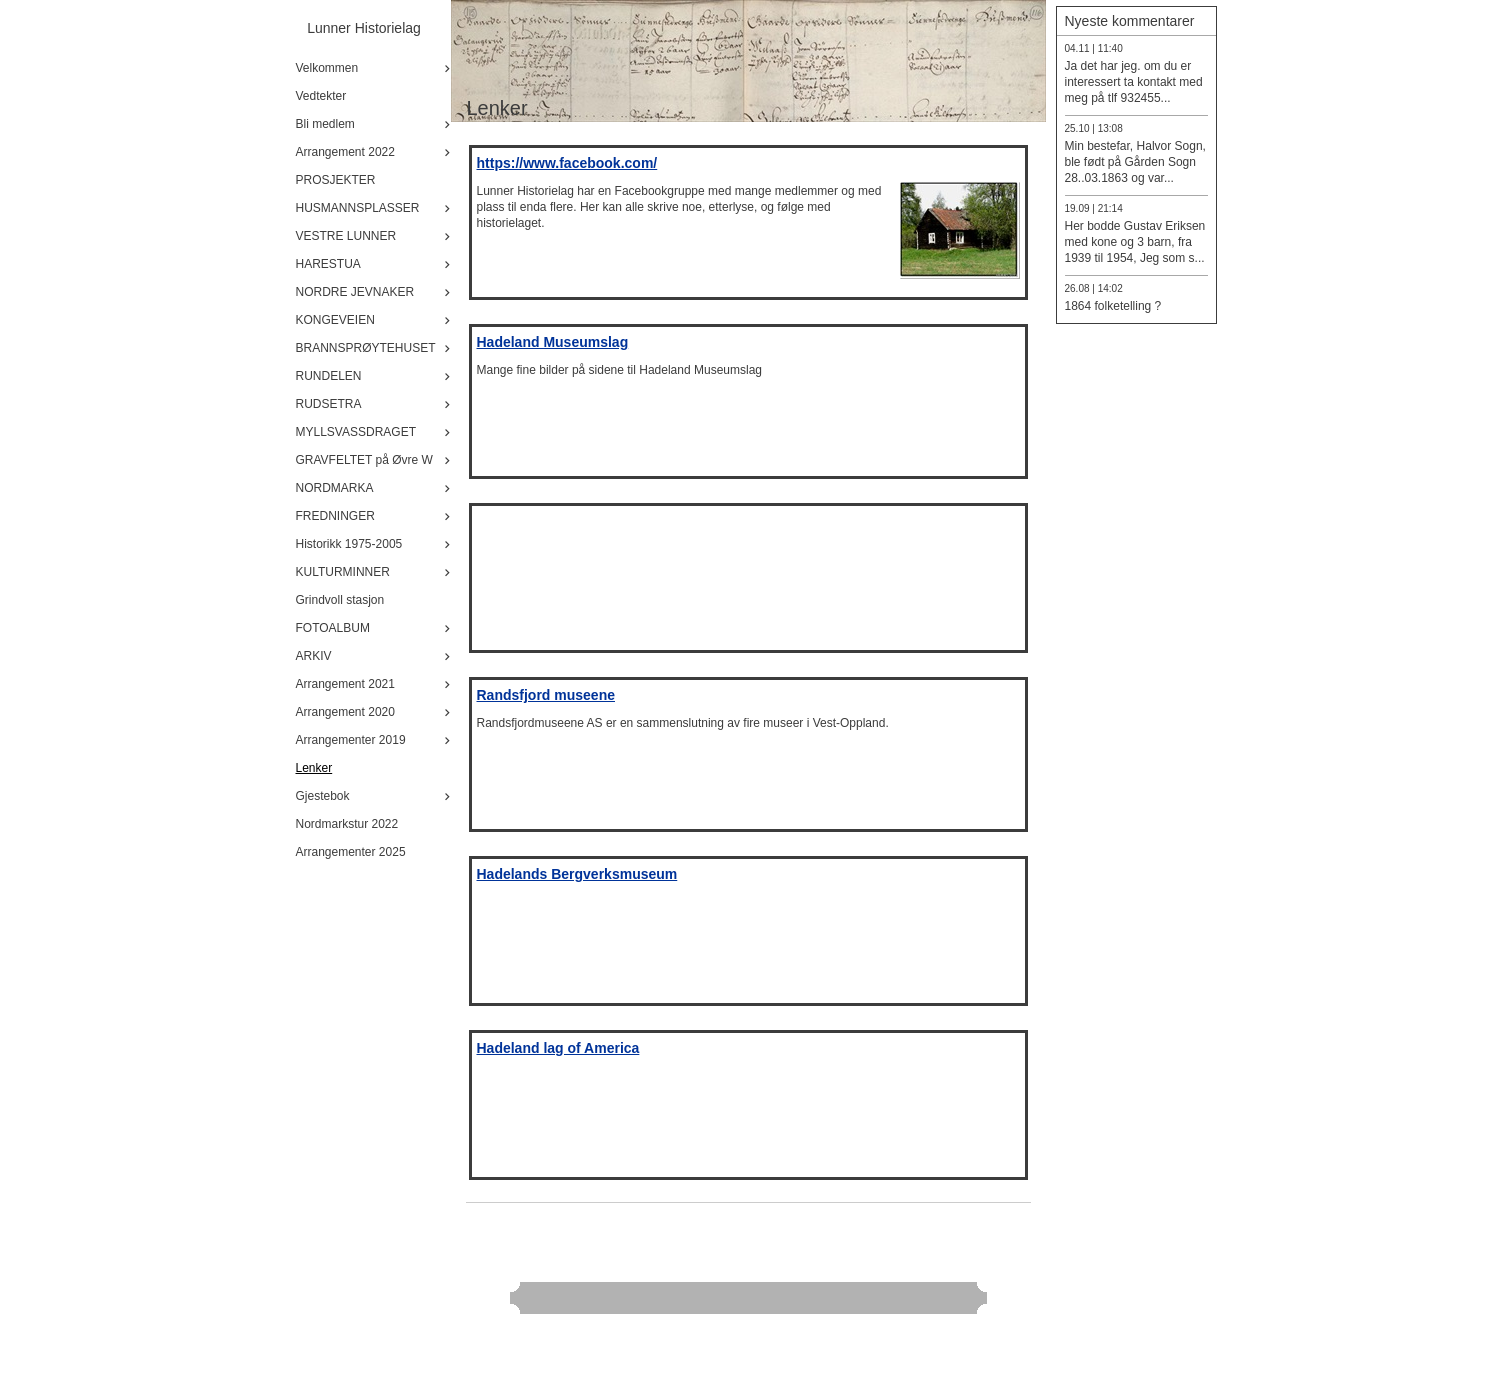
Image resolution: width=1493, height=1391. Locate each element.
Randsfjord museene (546, 695)
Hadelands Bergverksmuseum (577, 874)
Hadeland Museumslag (553, 342)
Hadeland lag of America (558, 1048)
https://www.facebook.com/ (567, 163)
